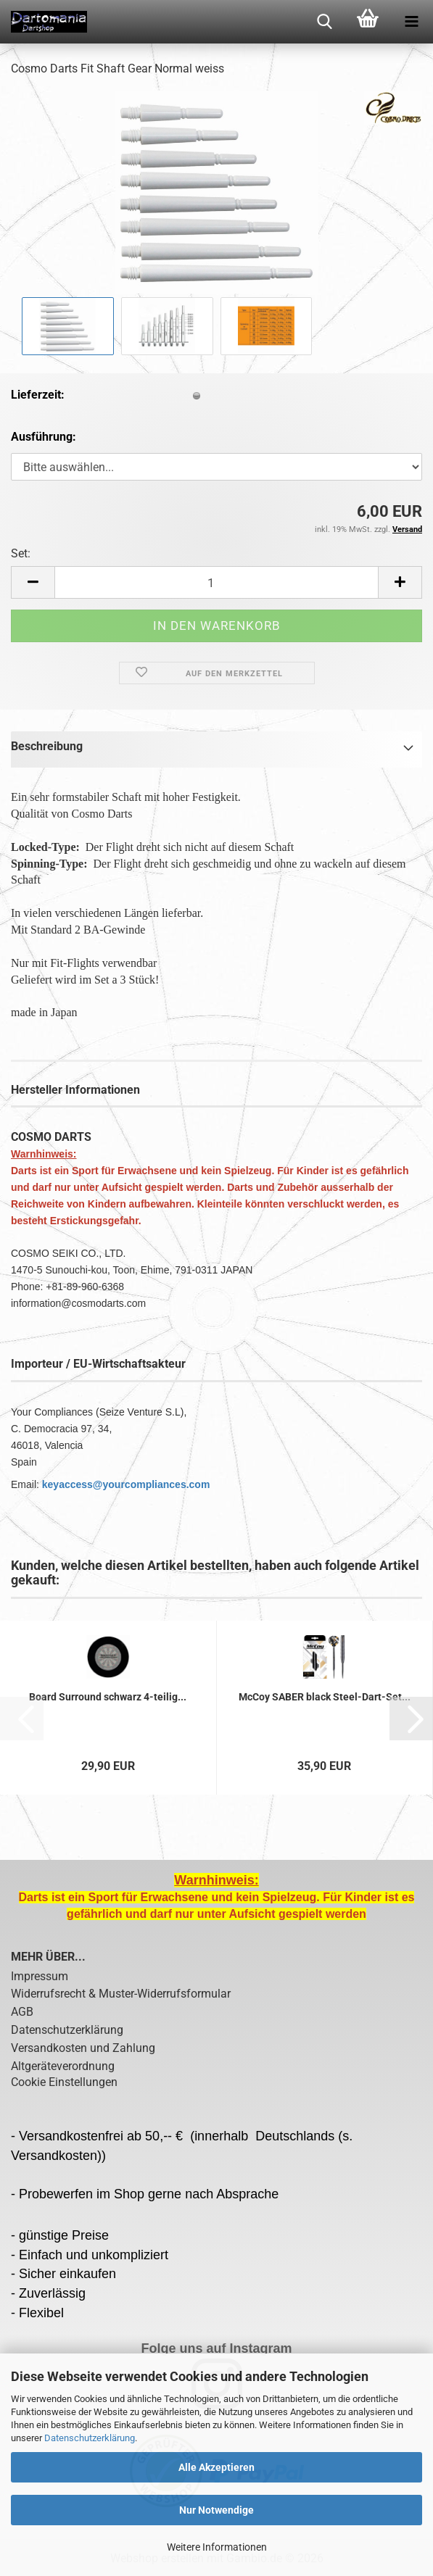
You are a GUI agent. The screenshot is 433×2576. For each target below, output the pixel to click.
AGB (22, 2012)
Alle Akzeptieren (216, 2467)
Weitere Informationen (217, 2547)
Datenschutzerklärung (89, 2437)
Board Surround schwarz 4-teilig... (107, 1697)
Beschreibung (47, 746)
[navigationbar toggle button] (411, 21)
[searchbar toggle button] (324, 21)
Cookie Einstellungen (64, 2082)
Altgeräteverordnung (63, 2066)
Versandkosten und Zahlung (83, 2048)
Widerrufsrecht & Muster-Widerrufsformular (121, 1993)
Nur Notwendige (216, 2510)
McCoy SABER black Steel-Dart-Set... (325, 1697)
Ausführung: (43, 437)
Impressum (39, 1976)
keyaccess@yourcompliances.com (126, 1484)
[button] (32, 582)
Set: (20, 553)
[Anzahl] (216, 582)
